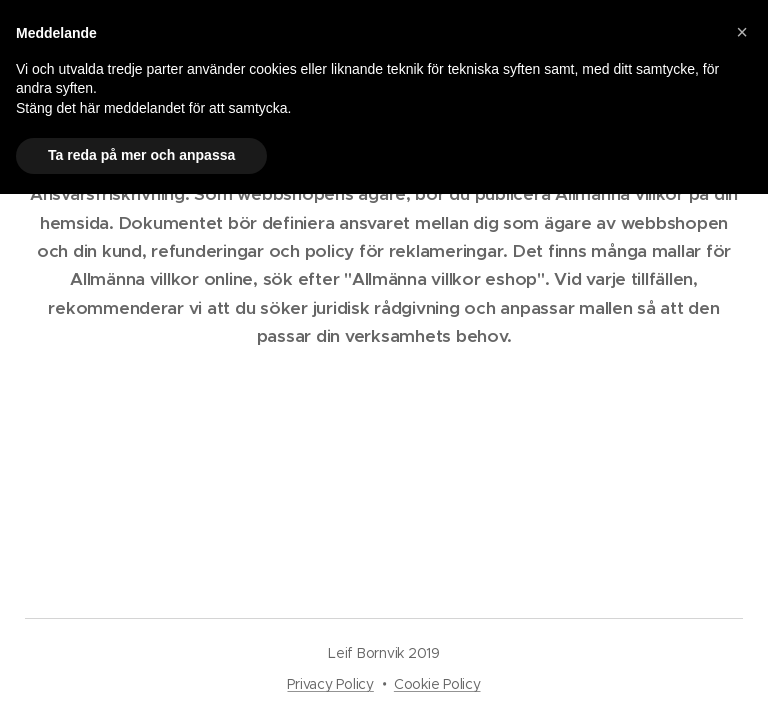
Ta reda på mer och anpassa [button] (141, 155)
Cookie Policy (437, 684)
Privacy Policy (330, 684)
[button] (742, 32)
